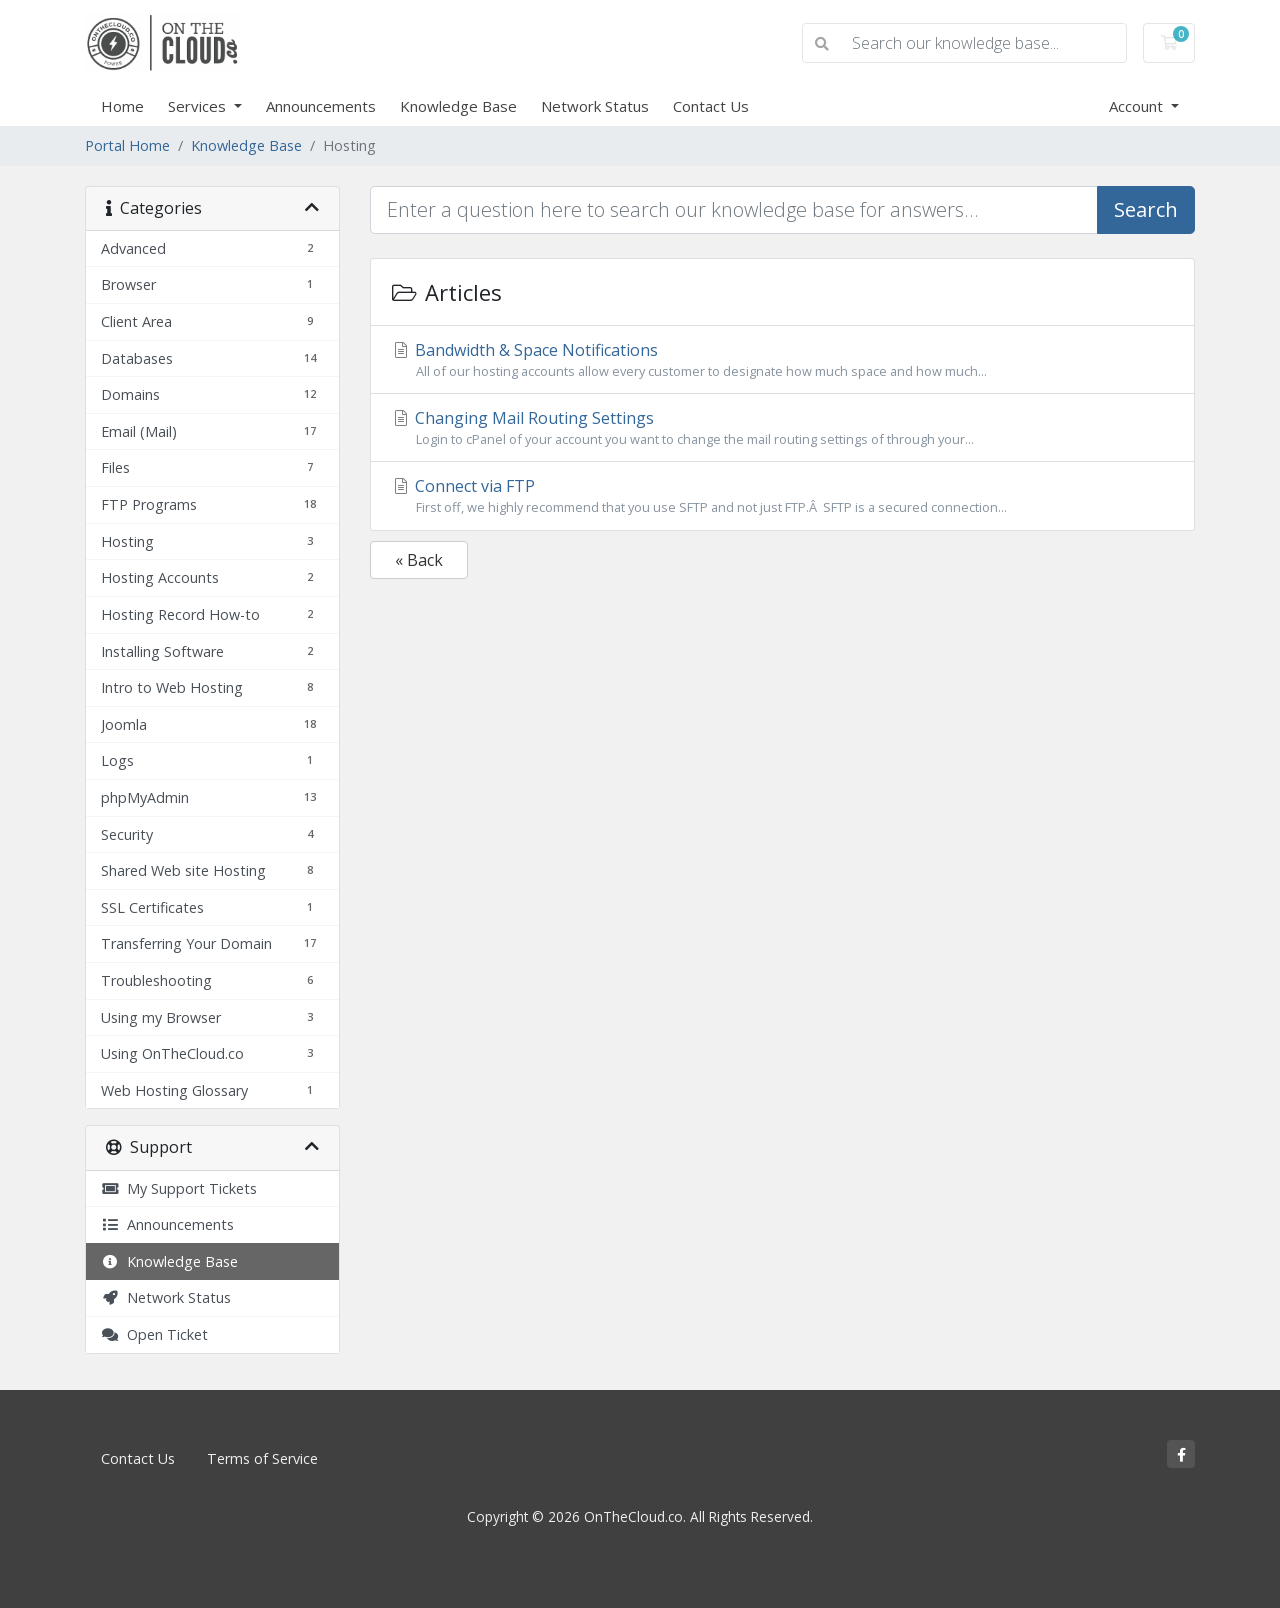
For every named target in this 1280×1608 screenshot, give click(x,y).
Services (199, 106)
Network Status (595, 106)
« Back (419, 560)
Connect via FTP (782, 496)
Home (122, 106)
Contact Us (711, 106)
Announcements (321, 106)
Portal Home (127, 145)
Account (1138, 106)
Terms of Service (262, 1458)
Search (1146, 209)
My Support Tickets (179, 1188)
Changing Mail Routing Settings (782, 428)
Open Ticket (154, 1334)
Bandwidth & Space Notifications (782, 360)
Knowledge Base (458, 106)
